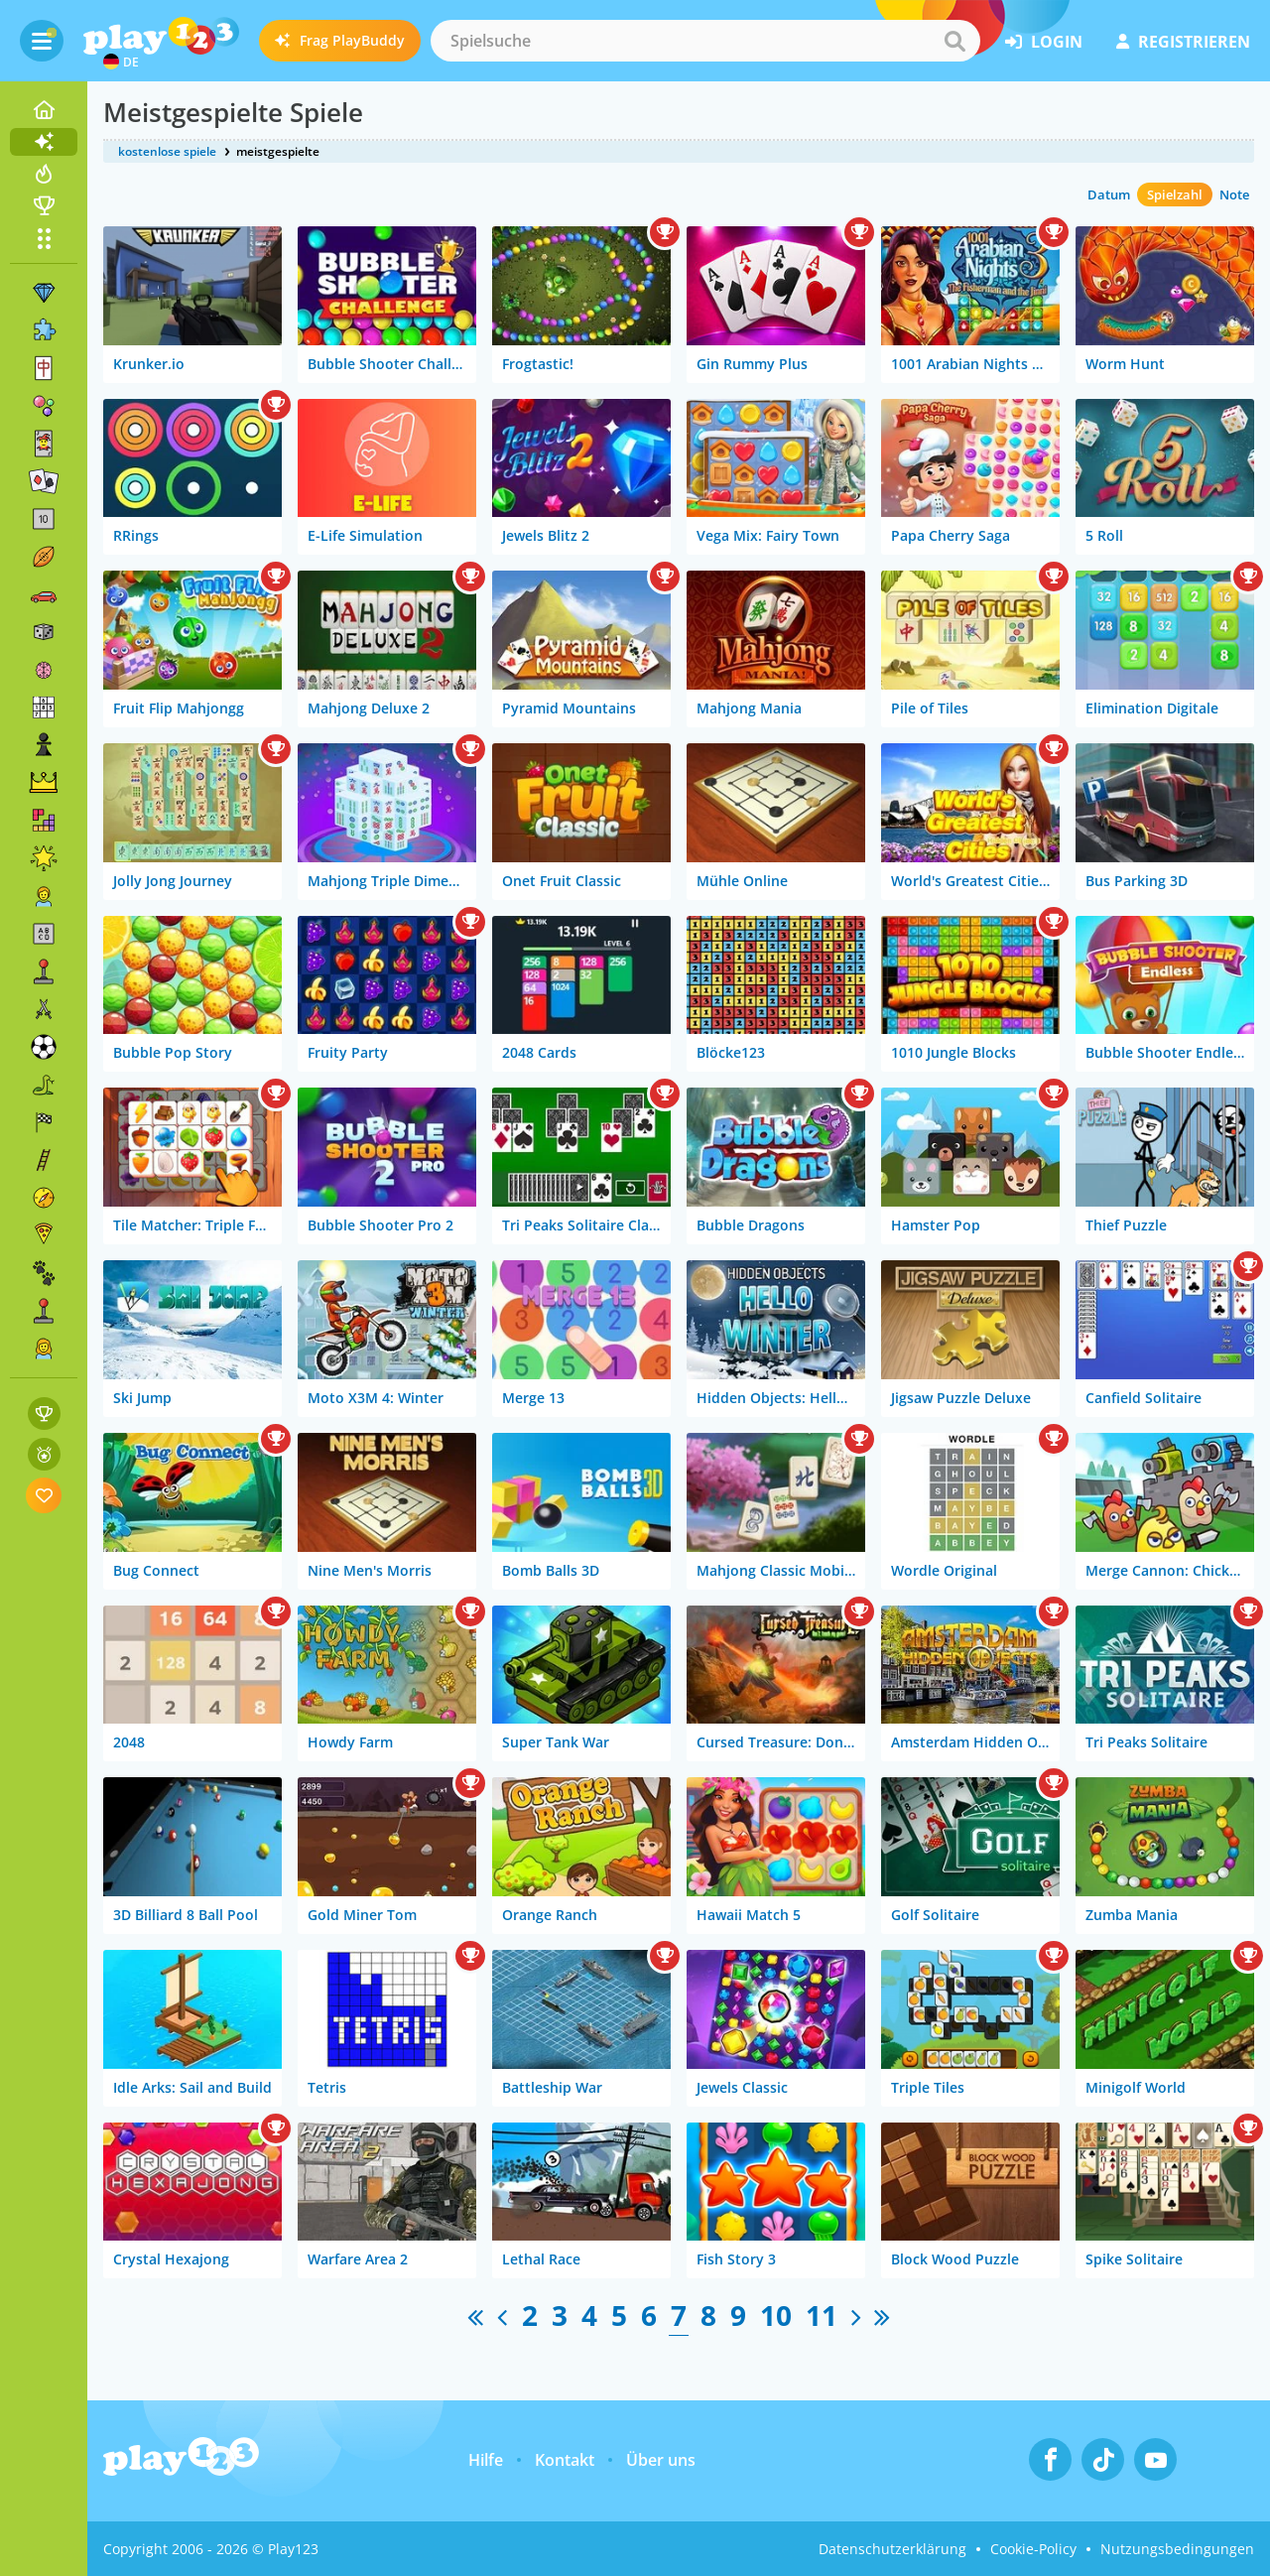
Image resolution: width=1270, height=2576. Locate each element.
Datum (1108, 194)
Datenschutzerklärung (892, 2548)
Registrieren (1183, 42)
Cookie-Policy (1033, 2548)
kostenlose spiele (167, 151)
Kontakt (564, 2460)
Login (1043, 42)
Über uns (661, 2460)
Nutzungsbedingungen (1177, 2548)
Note (1234, 194)
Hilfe (485, 2460)
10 (776, 2315)
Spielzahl (1175, 194)
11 (821, 2315)
